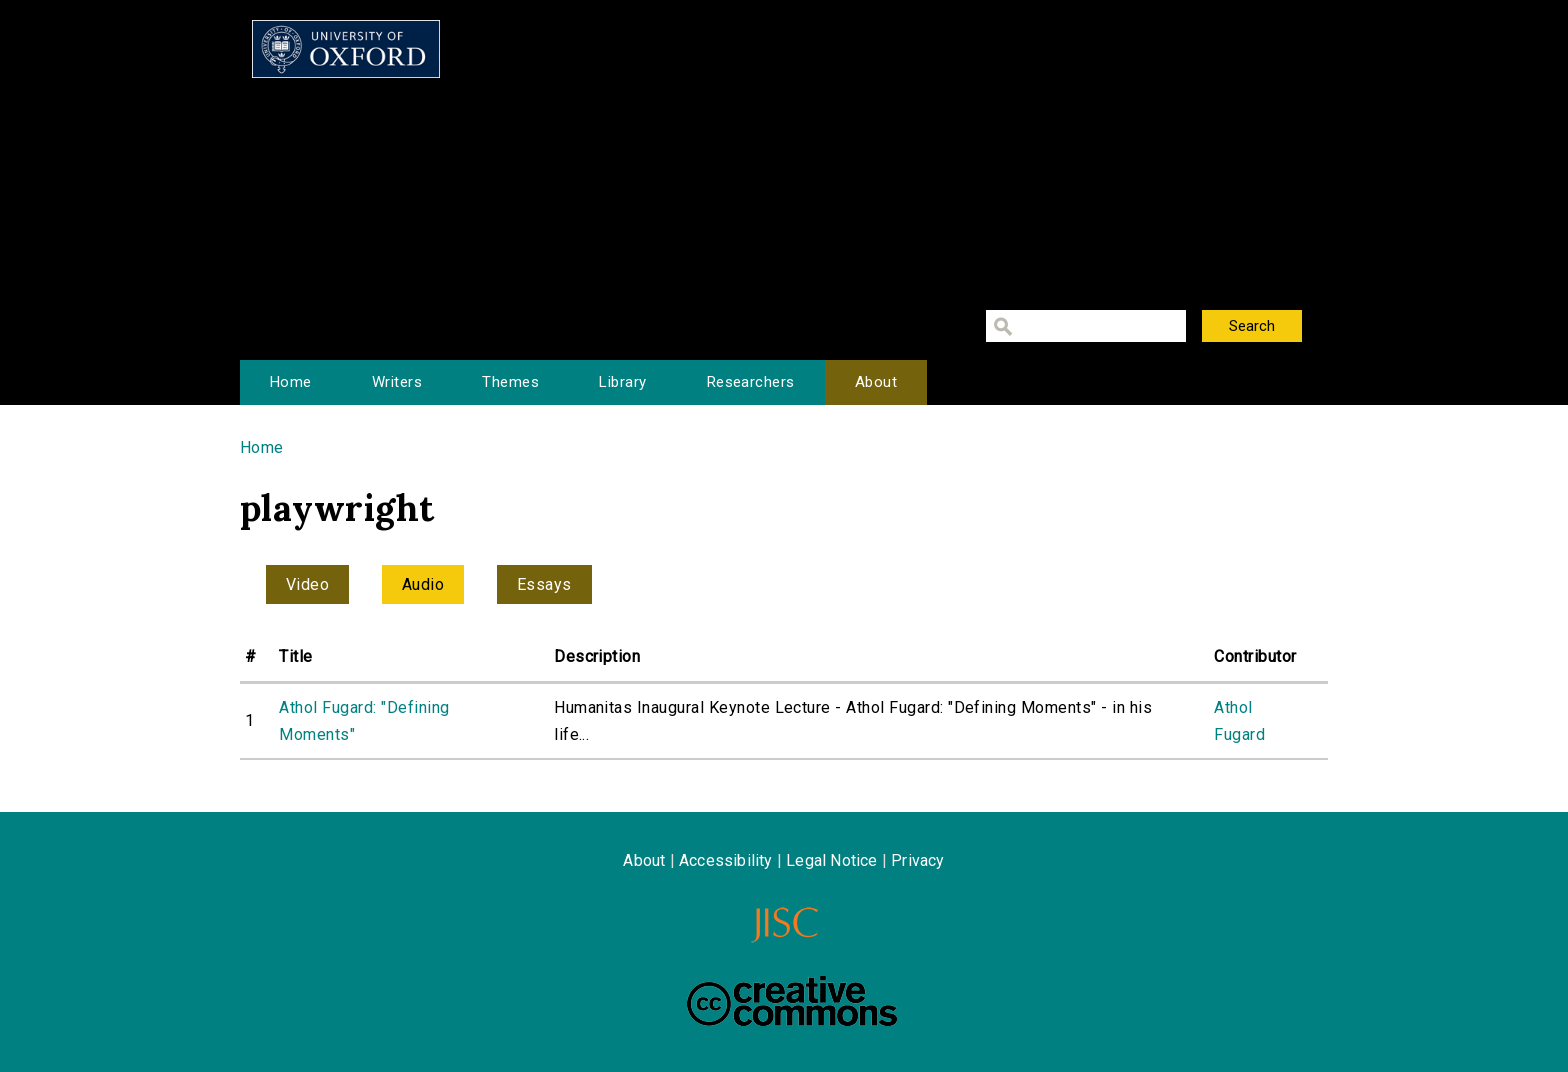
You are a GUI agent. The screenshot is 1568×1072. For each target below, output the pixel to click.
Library (622, 382)
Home (291, 382)
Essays (544, 584)
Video (307, 584)
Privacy (917, 860)
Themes (510, 382)
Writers (397, 382)
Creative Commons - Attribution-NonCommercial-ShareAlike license (792, 1001)
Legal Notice (831, 860)
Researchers (751, 382)
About (876, 382)
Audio (423, 584)
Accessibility (726, 860)
